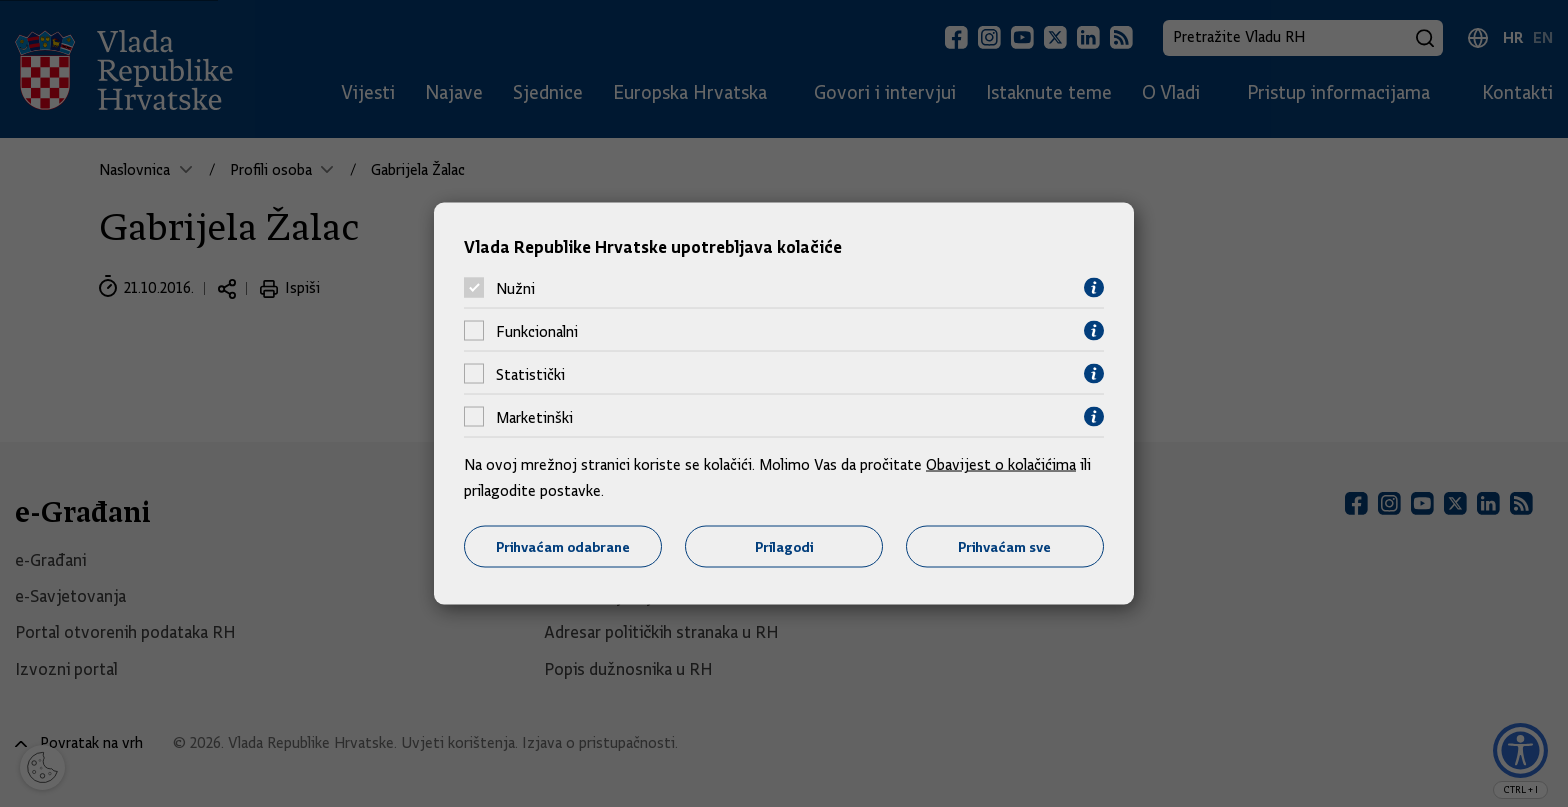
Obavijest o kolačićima (1001, 465)
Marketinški (534, 417)
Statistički (530, 374)
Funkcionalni (537, 331)
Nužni (515, 288)
